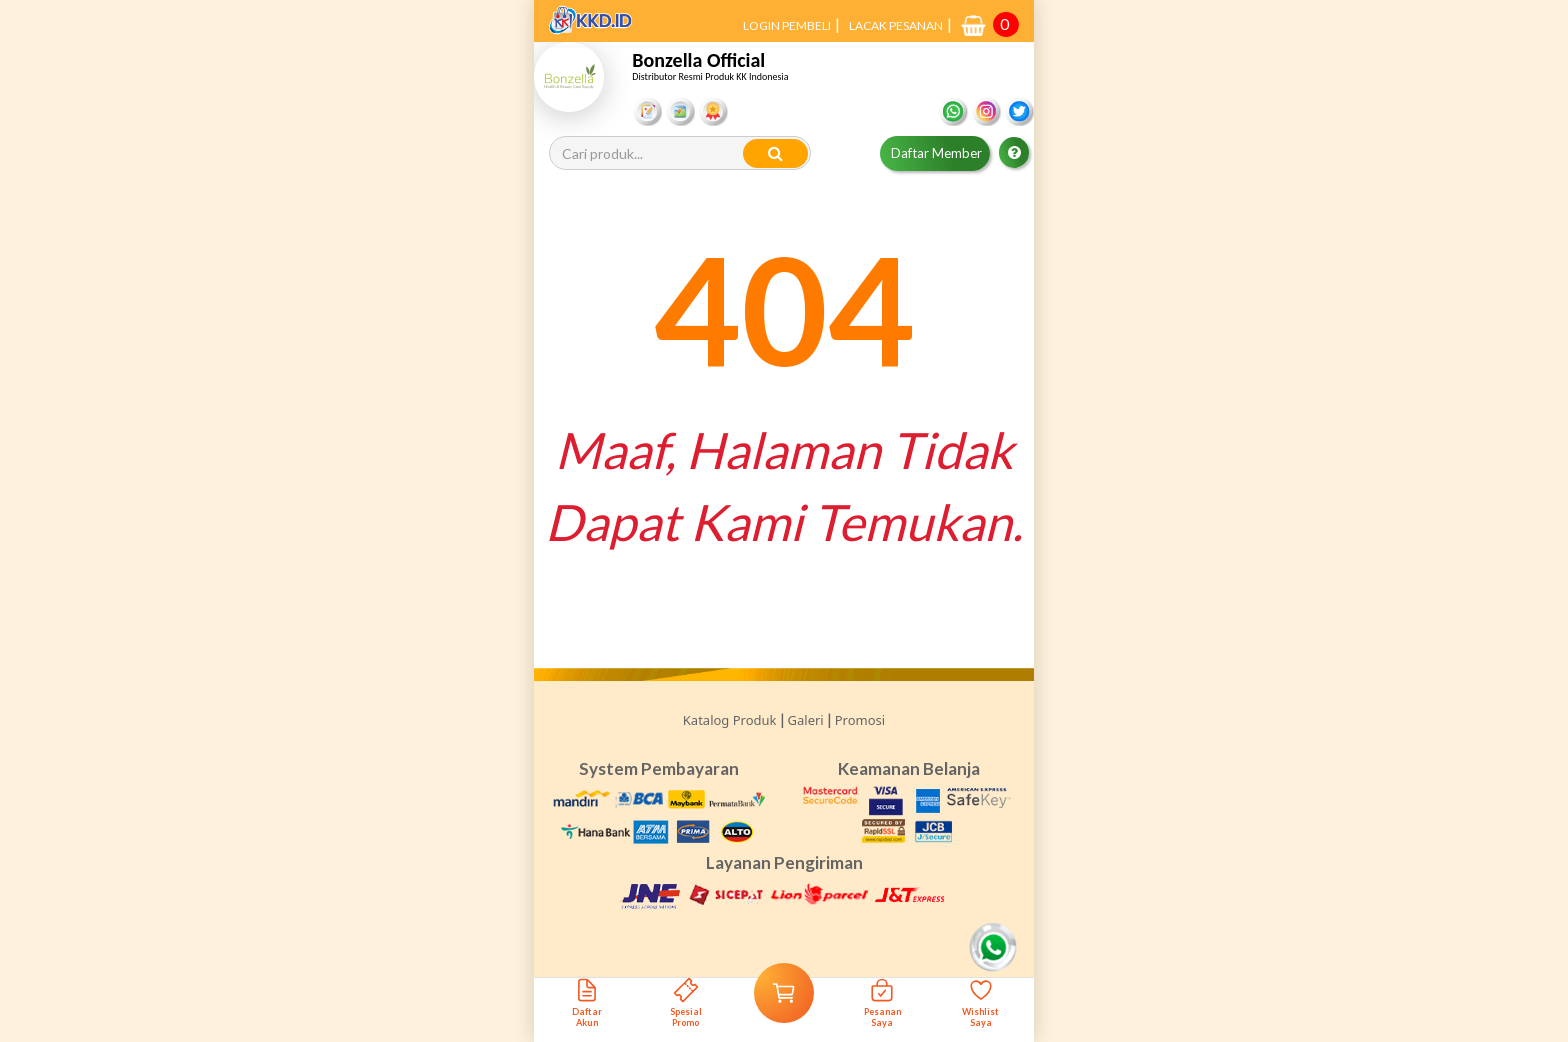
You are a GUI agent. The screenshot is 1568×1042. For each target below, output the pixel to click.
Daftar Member (936, 153)
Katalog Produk (730, 720)
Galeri (806, 720)
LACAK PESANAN (896, 25)
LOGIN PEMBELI (787, 25)
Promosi (860, 720)
